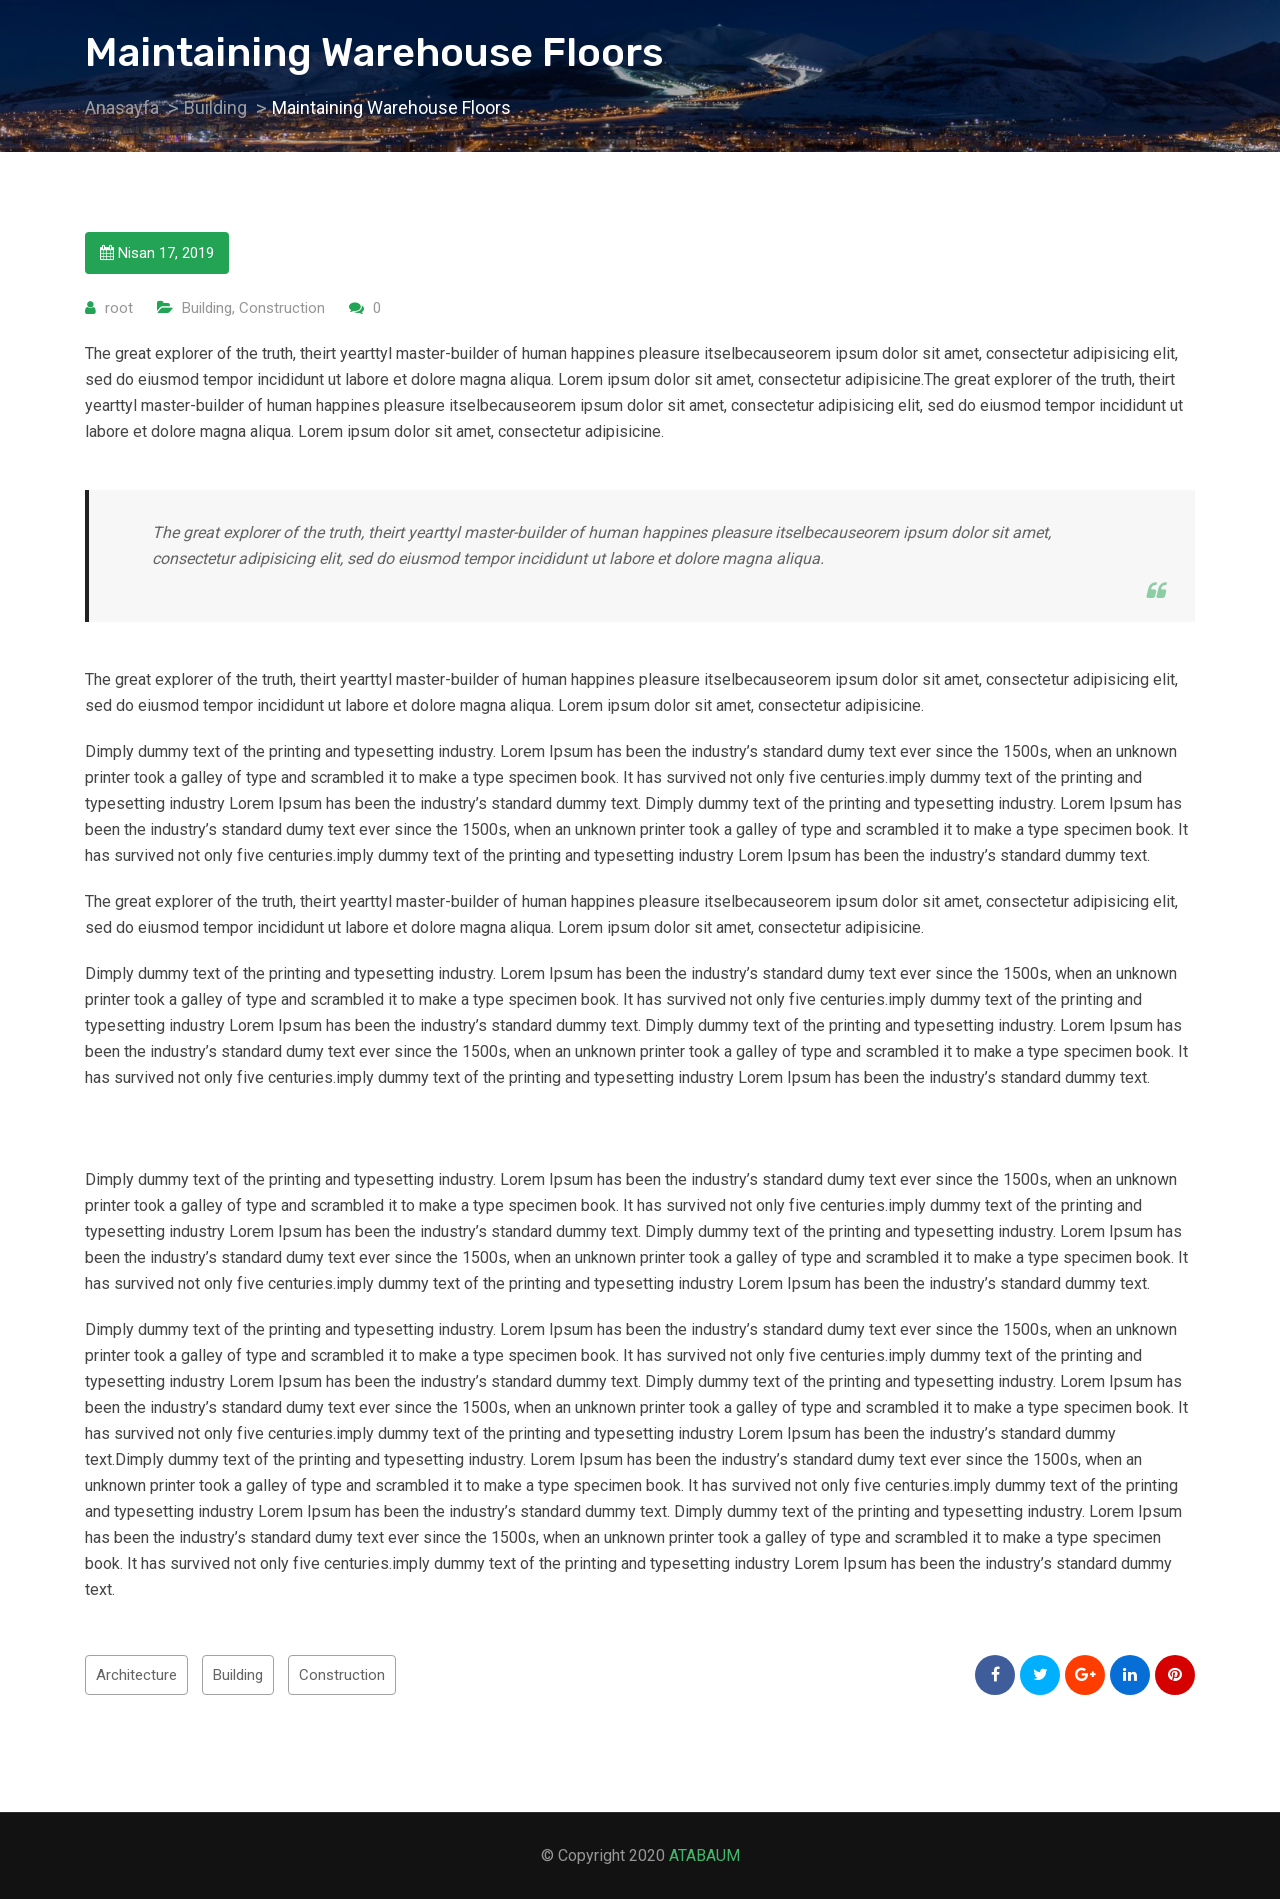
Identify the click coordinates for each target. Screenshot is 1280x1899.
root (119, 308)
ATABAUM (704, 1855)
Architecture (136, 1675)
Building (207, 308)
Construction (282, 308)
